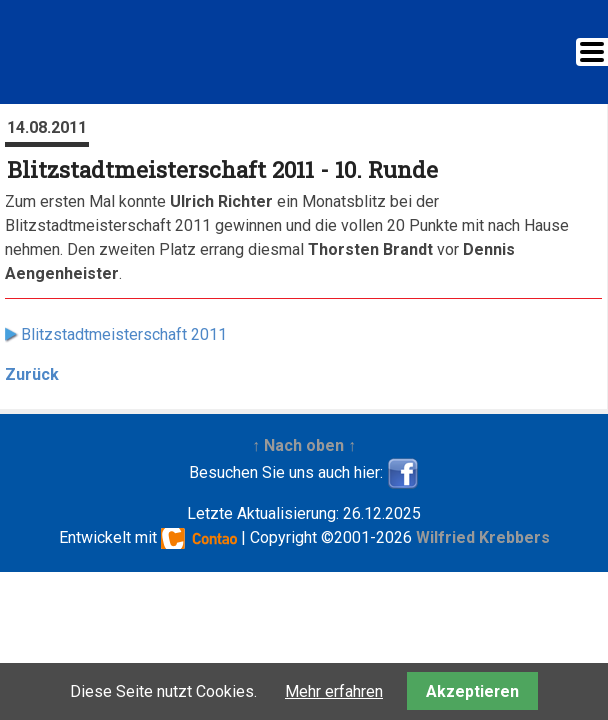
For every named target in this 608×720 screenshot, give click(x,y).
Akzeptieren (472, 691)
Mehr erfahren (334, 691)
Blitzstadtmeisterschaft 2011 (124, 334)
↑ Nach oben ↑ (304, 445)
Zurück (32, 374)
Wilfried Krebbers (483, 537)
